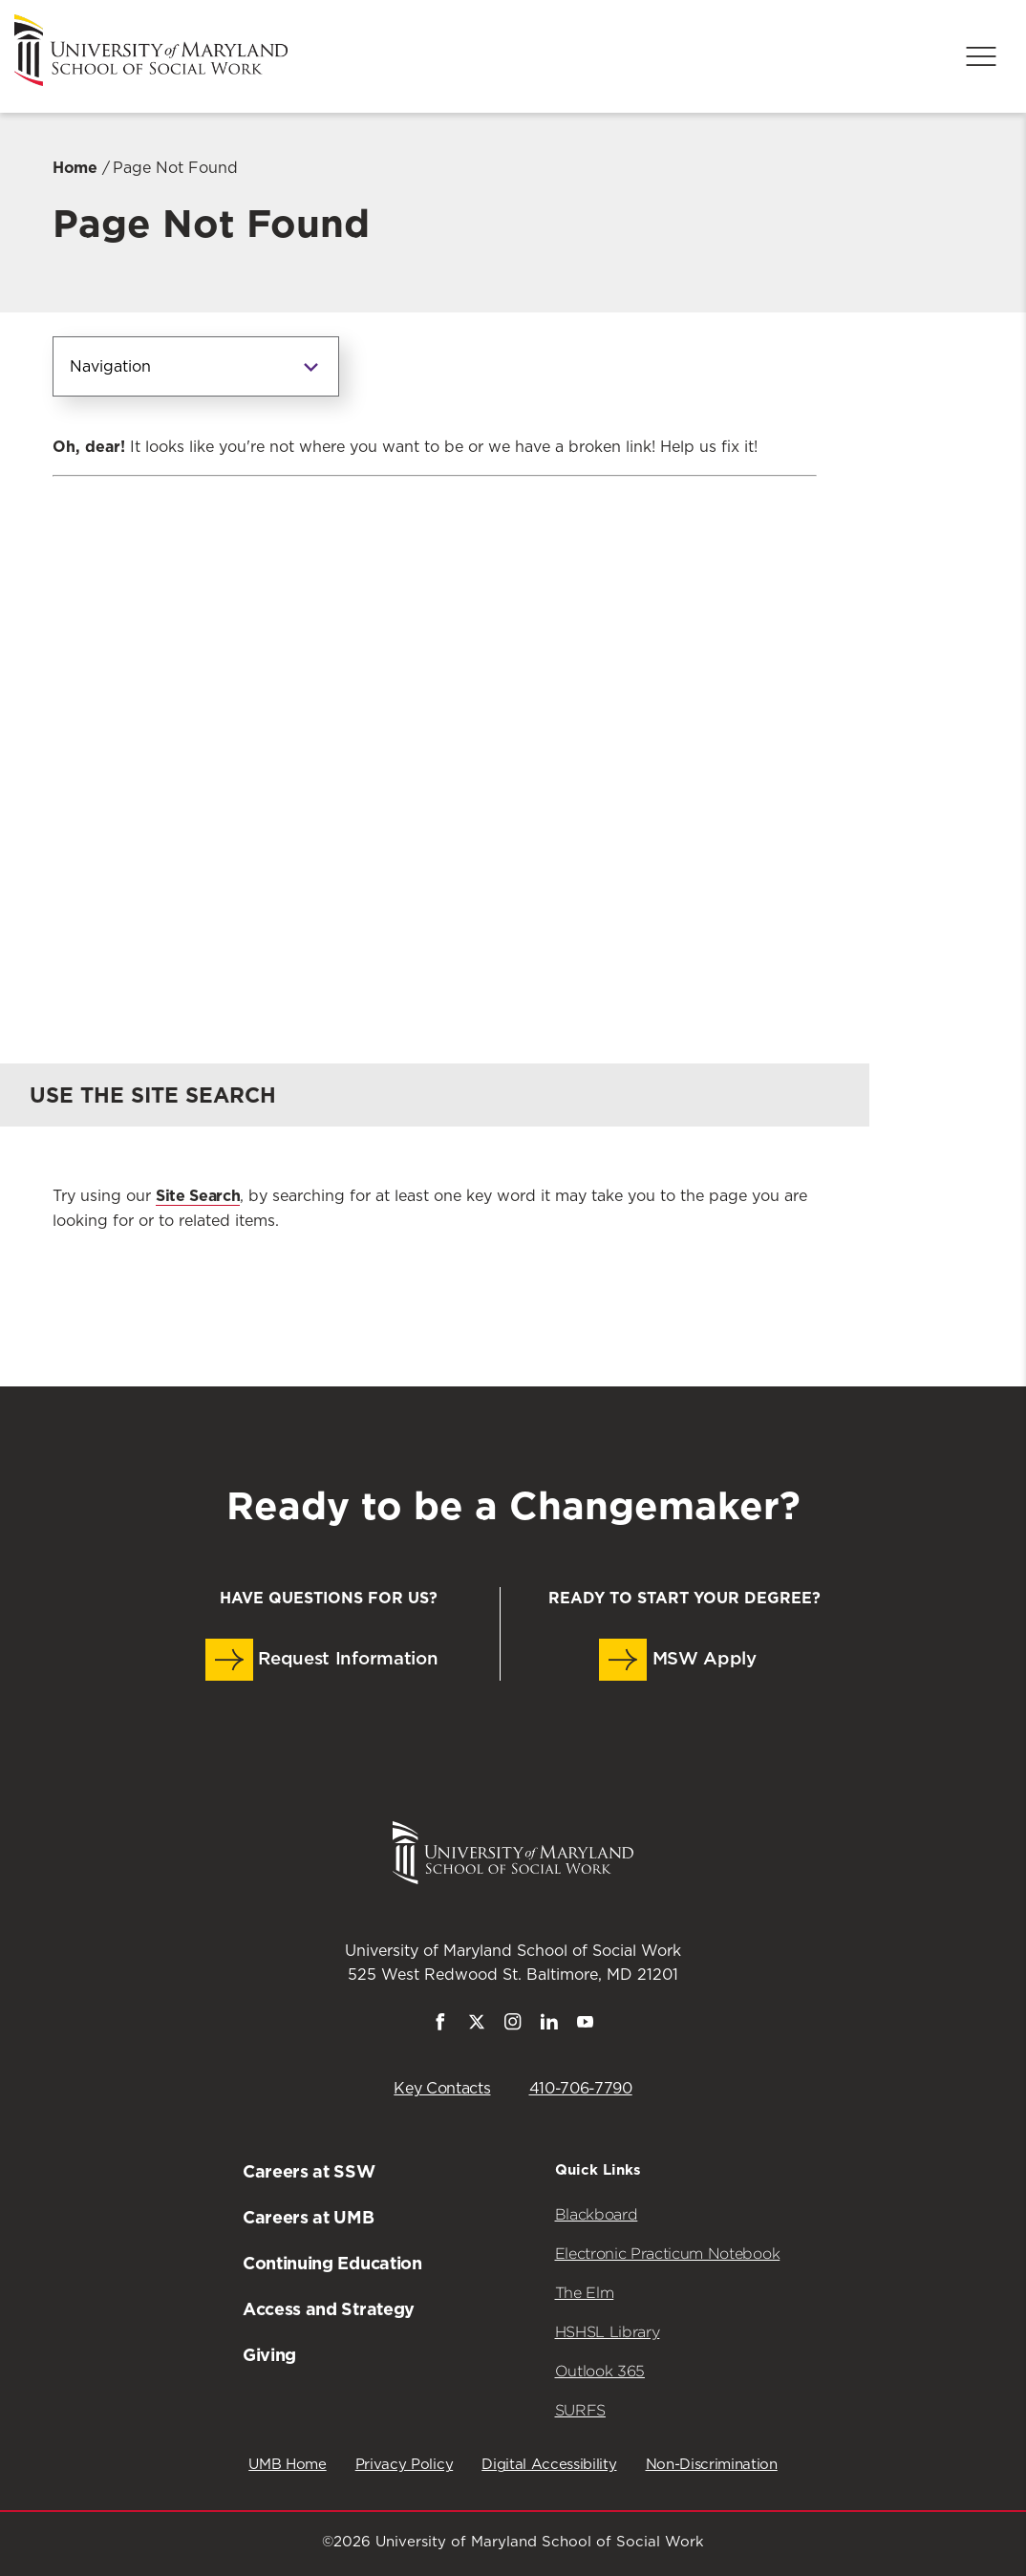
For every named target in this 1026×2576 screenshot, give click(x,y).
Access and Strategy (329, 2309)
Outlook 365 (600, 2371)
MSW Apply (678, 1660)
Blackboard (596, 2214)
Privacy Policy (404, 2465)
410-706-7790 (580, 2088)
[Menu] (981, 56)
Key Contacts (442, 2088)
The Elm (584, 2293)
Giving (269, 2355)
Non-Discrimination (712, 2465)
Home (75, 168)
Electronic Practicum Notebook (667, 2253)
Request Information (321, 1660)
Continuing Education (332, 2263)
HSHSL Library (607, 2332)
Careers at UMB (308, 2217)
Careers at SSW (309, 2171)
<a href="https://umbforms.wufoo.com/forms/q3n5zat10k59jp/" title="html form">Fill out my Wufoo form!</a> (435, 731)
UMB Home (287, 2465)
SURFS (580, 2410)
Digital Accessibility (548, 2465)
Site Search (198, 1196)
